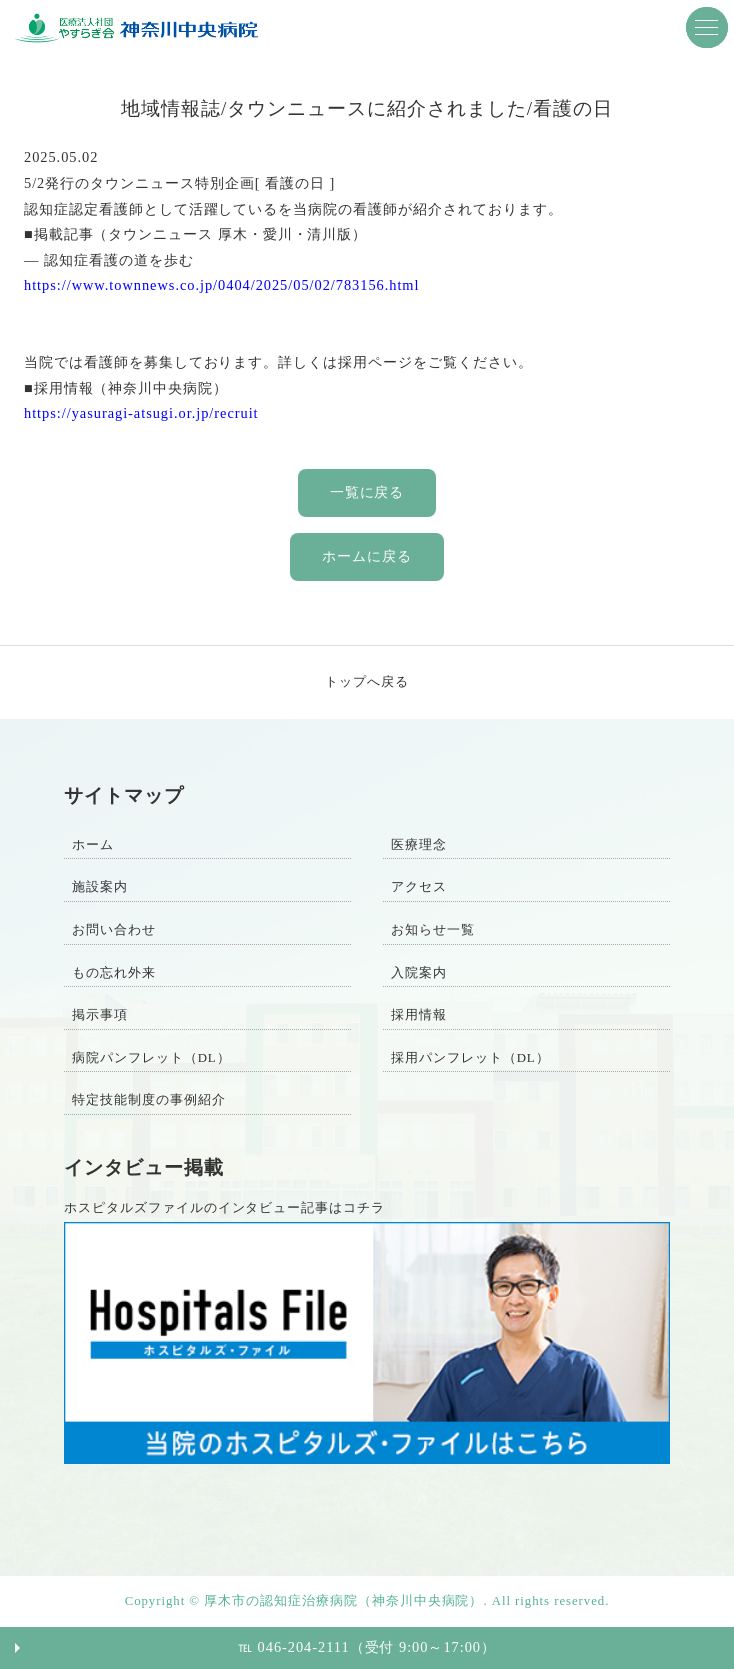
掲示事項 (100, 1015)
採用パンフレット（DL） (470, 1058)
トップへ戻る (367, 682)
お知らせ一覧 (433, 930)
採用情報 (419, 1015)
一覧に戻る (367, 492)
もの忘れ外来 (114, 973)
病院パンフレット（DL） (151, 1058)
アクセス (419, 887)
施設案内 (100, 887)
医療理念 (419, 845)
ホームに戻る (367, 556)
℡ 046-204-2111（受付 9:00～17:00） (367, 1647)
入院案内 (419, 973)
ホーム (93, 845)
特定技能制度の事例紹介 (149, 1100)
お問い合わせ (114, 930)
